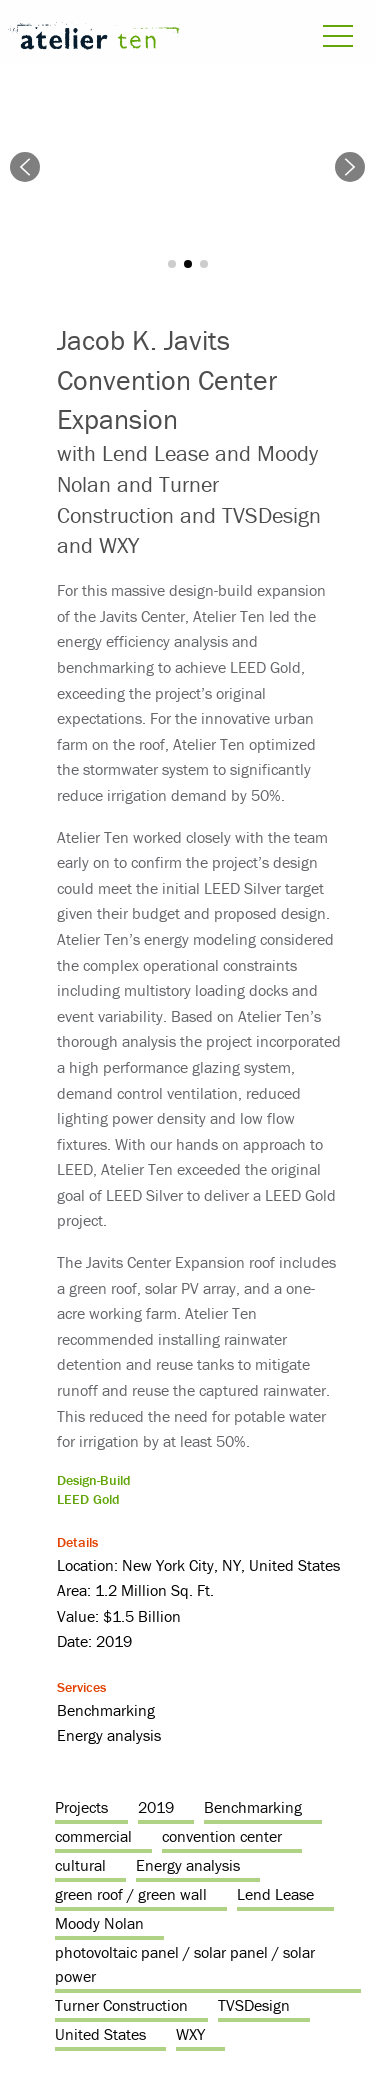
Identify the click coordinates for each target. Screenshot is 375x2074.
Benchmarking (253, 1807)
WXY (190, 2034)
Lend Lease (275, 1894)
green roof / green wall (131, 1894)
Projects (81, 1807)
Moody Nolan (99, 1923)
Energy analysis (188, 1865)
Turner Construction (121, 2005)
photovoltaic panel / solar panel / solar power (185, 1964)
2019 (156, 1807)
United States (100, 2034)
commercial (93, 1836)
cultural (80, 1865)
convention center (222, 1836)
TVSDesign (254, 2005)
